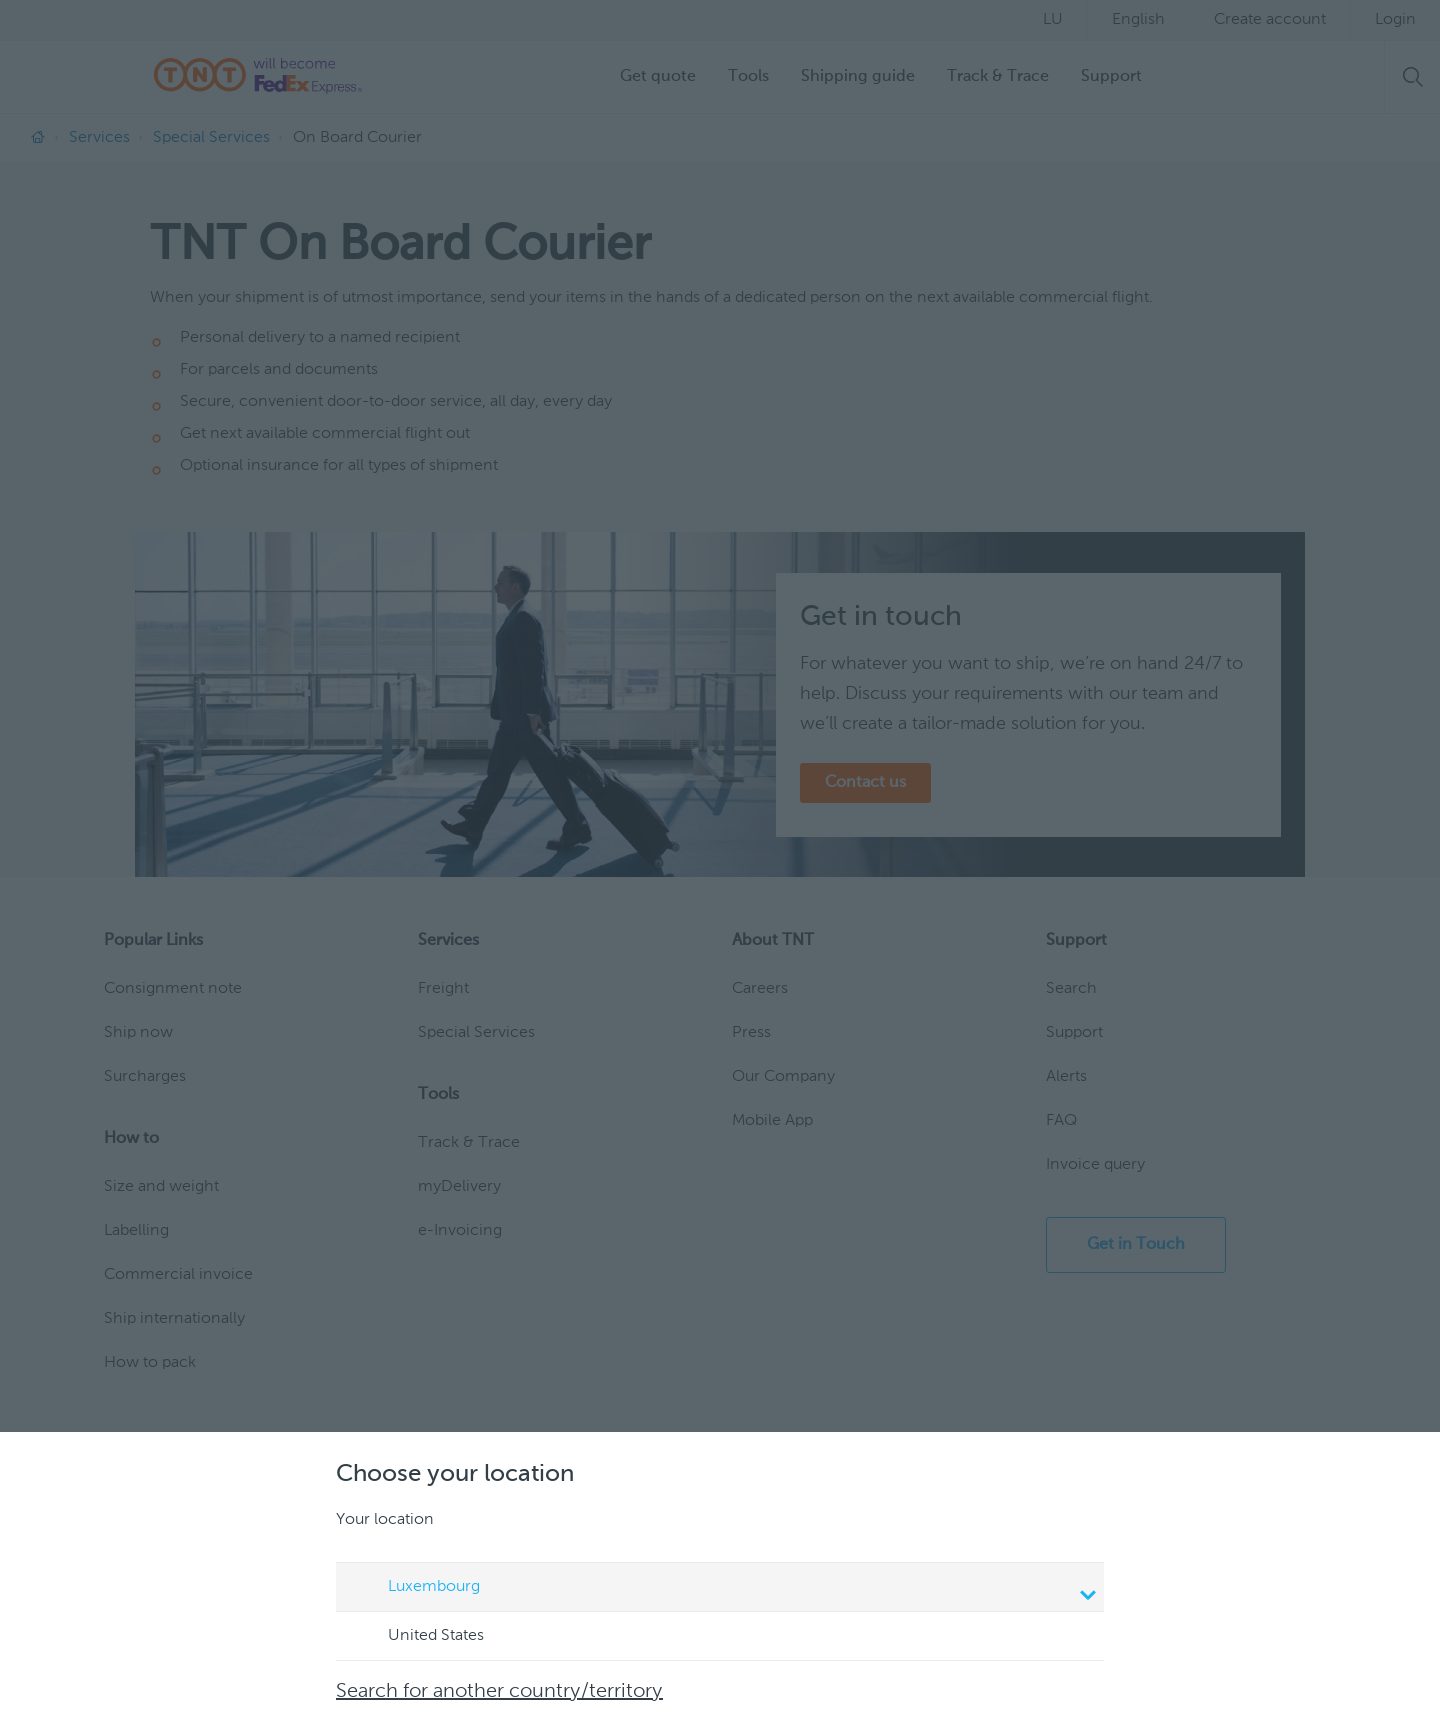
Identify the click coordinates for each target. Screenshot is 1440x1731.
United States (417, 1637)
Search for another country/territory (499, 1692)
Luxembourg (723, 1589)
